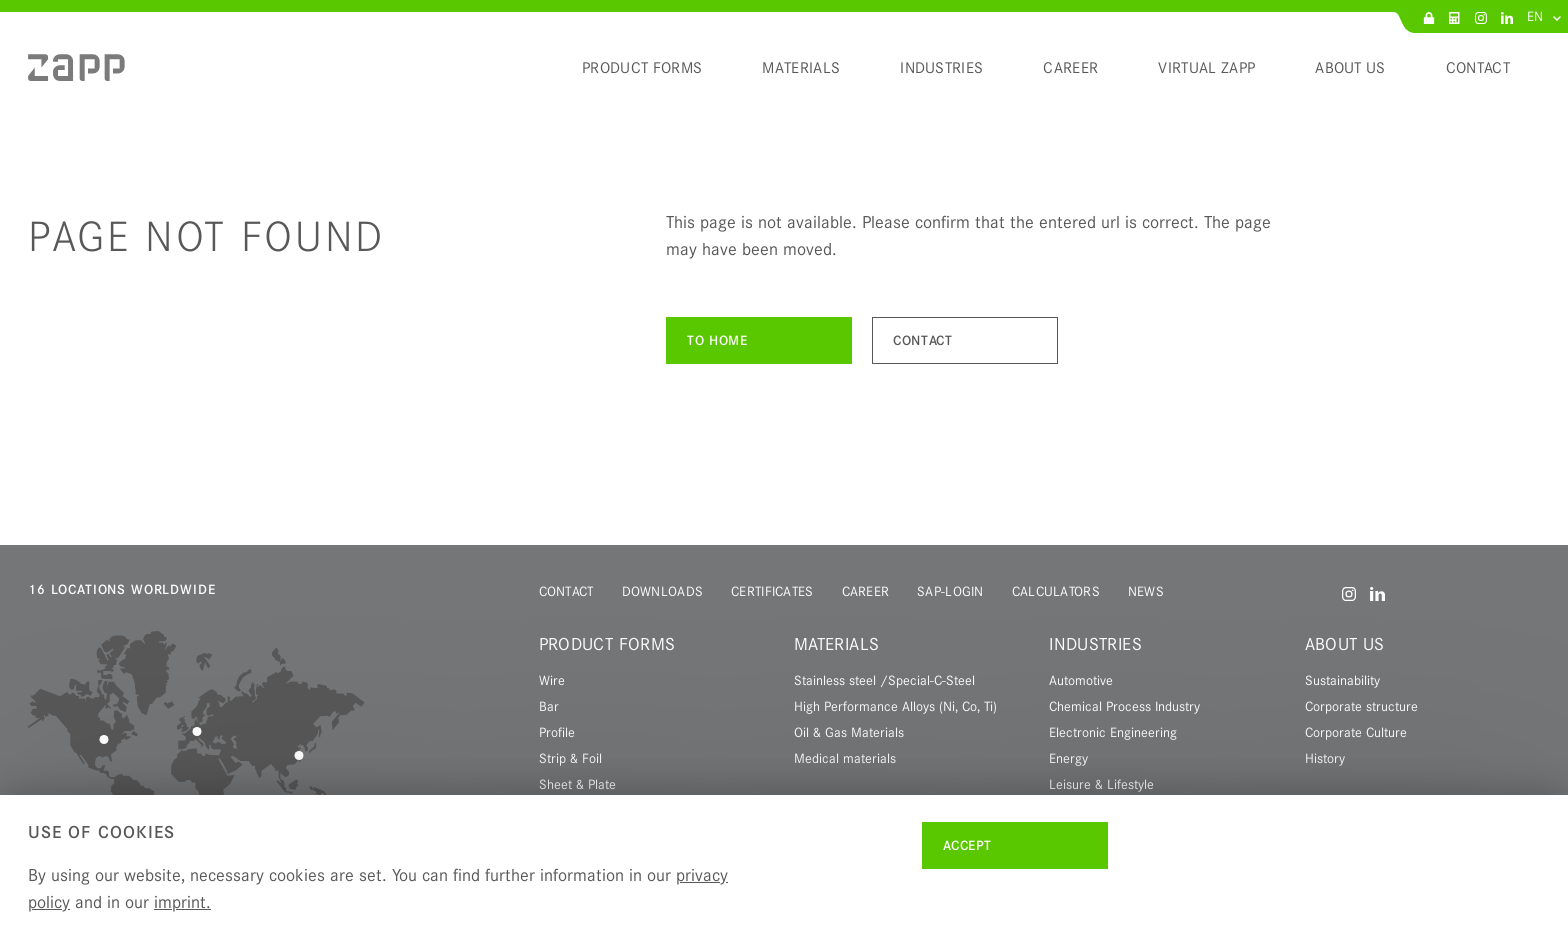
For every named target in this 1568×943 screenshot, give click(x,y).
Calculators (1056, 591)
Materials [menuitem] (801, 68)
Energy (1068, 758)
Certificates (772, 591)
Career (866, 591)
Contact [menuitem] (1478, 68)
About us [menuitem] (1350, 68)
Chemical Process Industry (1124, 706)
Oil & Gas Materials (849, 732)
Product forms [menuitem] (642, 68)
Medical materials (845, 758)
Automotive (1081, 680)
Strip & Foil (570, 758)
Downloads (663, 591)
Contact (922, 340)
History (1325, 758)
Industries (1095, 644)
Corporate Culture (1356, 732)
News (1146, 591)
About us (1345, 644)
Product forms (607, 644)
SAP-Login (950, 591)
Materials (836, 644)
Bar (549, 706)
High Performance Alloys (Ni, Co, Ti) (895, 706)
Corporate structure (1361, 706)
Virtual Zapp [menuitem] (1206, 68)
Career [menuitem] (1070, 68)
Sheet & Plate (577, 784)
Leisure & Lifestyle (1101, 784)
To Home (717, 340)
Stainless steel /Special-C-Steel (884, 680)
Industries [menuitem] (941, 68)
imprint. (182, 902)
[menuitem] (76, 75)
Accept (967, 845)
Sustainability (1342, 680)
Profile (557, 732)
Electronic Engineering (1113, 732)
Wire (552, 680)
